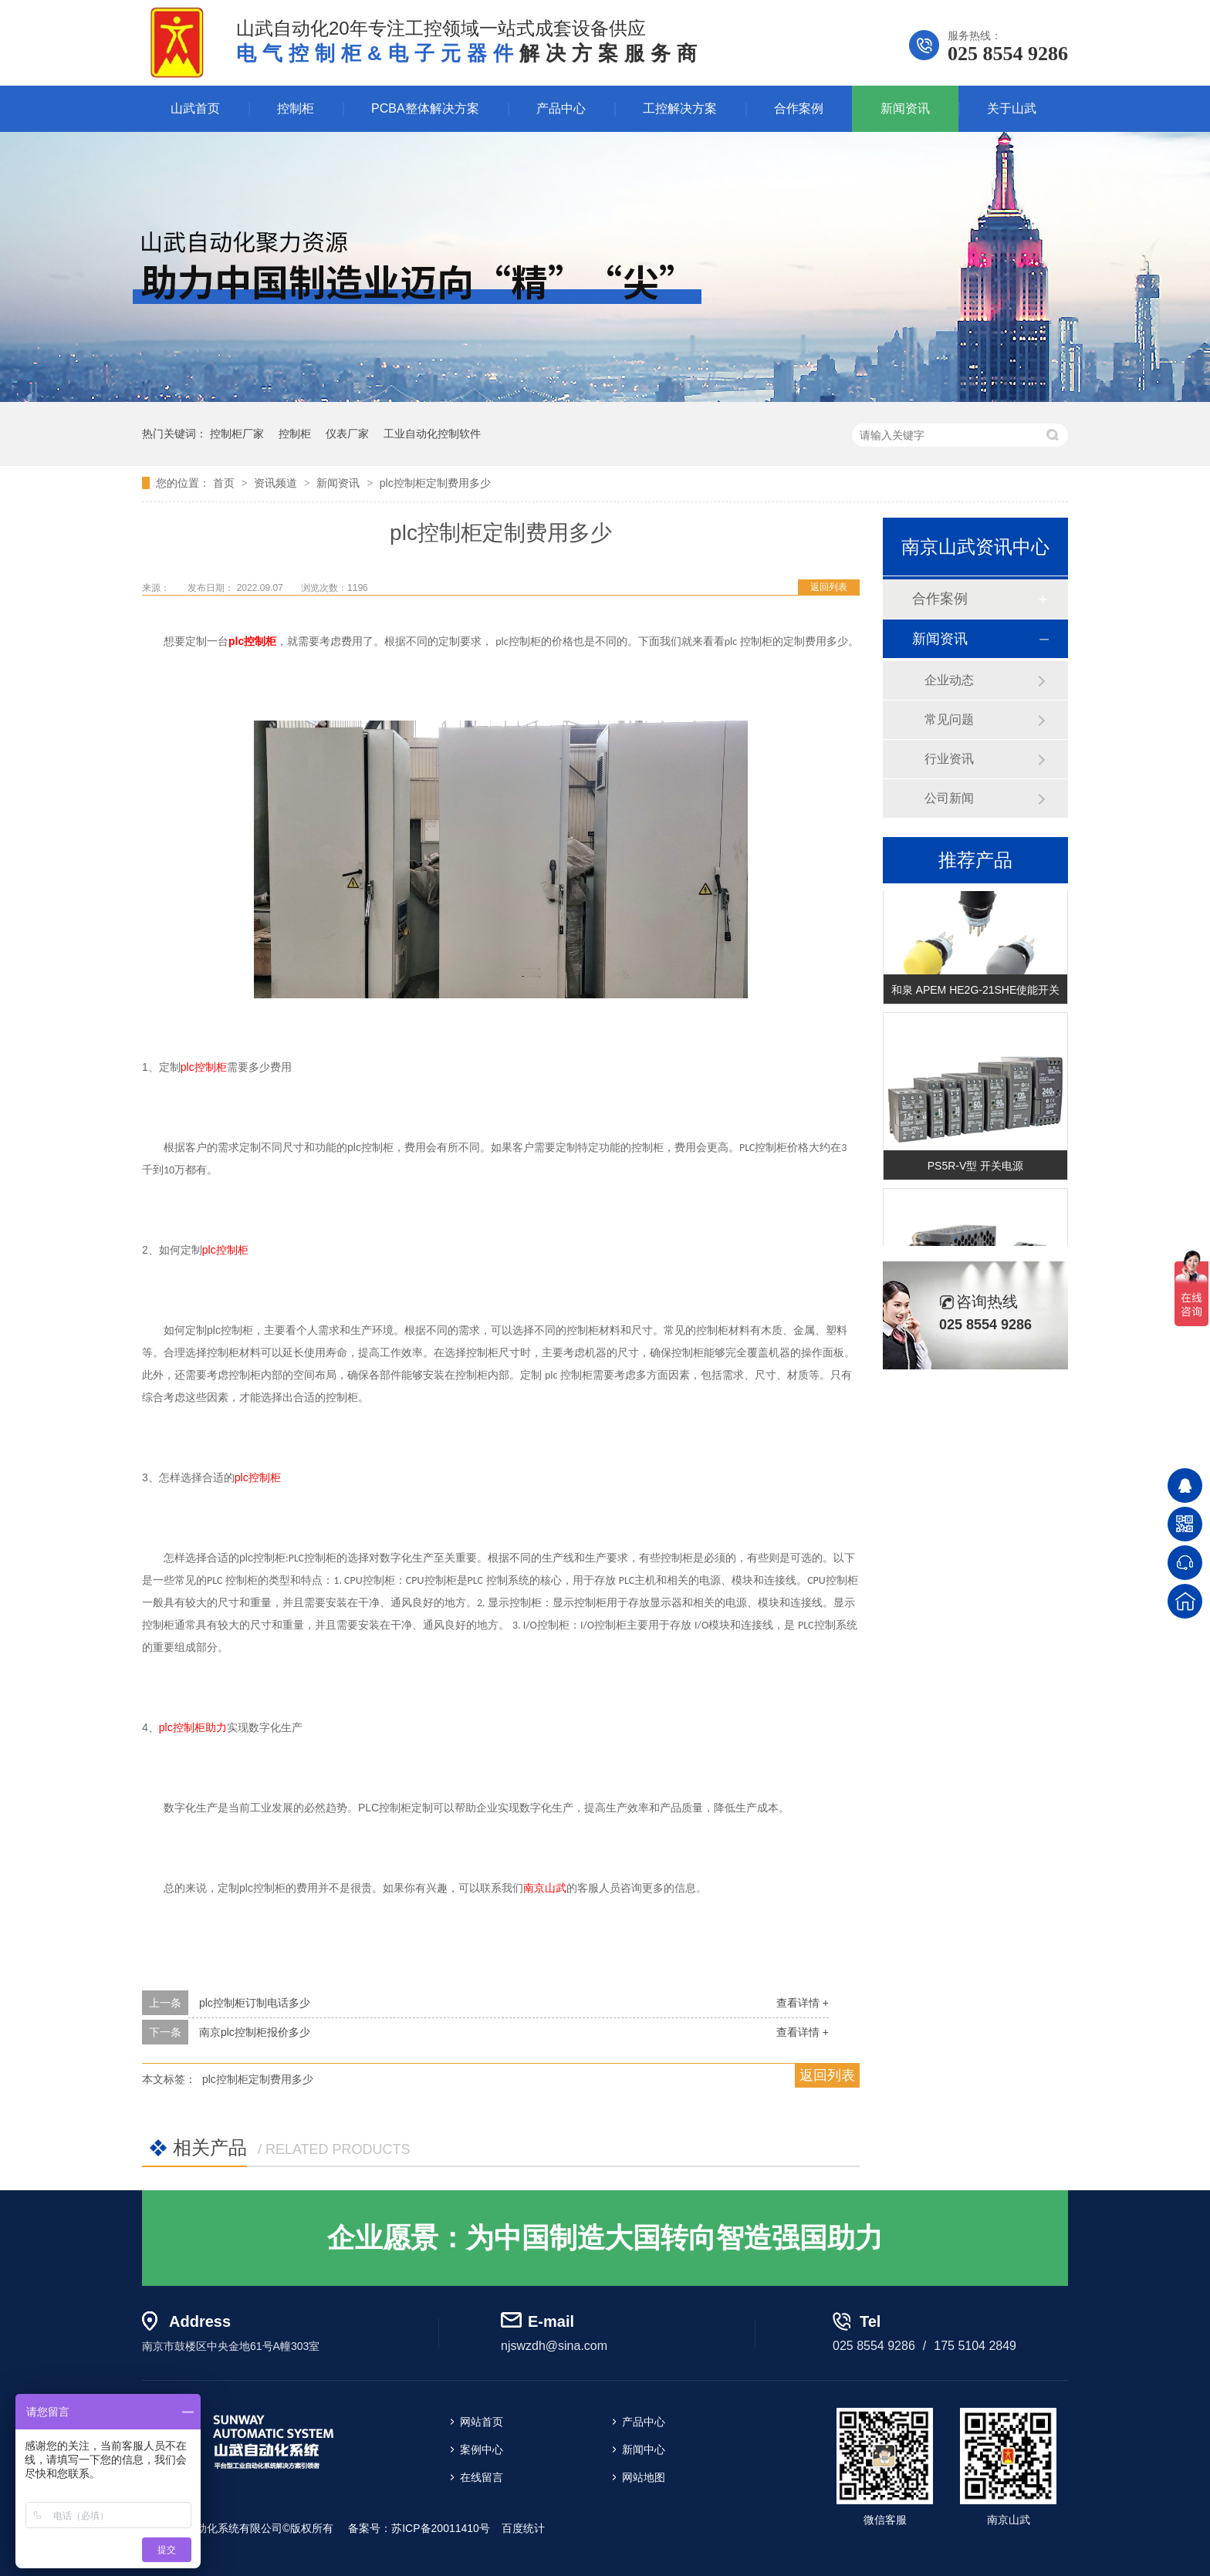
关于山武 (1011, 108)
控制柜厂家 (237, 433)
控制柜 (295, 108)
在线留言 (481, 2477)
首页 (225, 483)
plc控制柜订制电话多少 (254, 2003)
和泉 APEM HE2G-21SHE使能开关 (975, 991)
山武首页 (195, 108)
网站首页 (481, 2422)
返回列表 (828, 587)
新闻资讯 (905, 108)
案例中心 (481, 2449)
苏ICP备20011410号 (440, 2528)
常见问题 (949, 719)
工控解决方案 (680, 108)
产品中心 (561, 108)
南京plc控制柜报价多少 (254, 2032)
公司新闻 (949, 798)
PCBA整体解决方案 (425, 108)
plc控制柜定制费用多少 (435, 483)
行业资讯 (949, 758)
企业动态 (949, 680)
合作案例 (798, 108)
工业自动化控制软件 (432, 433)
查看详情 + (802, 2003)
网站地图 (643, 2477)
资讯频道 (277, 483)
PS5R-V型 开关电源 (975, 1167)
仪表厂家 (347, 433)
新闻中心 (643, 2449)
